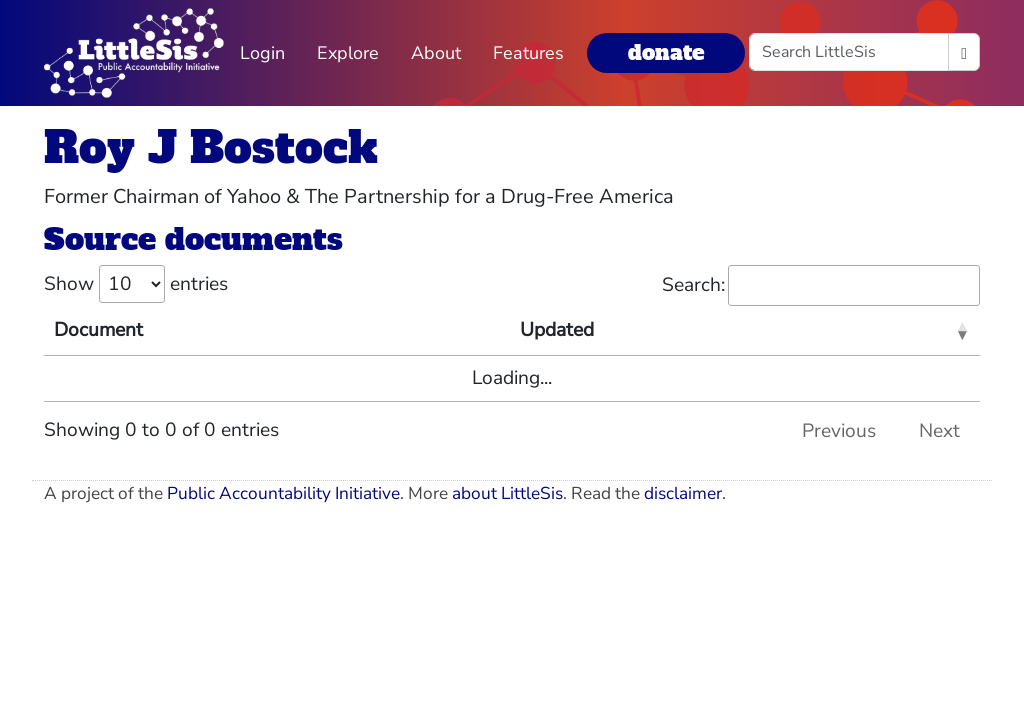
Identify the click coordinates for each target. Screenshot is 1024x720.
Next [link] (939, 431)
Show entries (136, 284)
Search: (821, 285)
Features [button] (528, 53)
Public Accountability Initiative (283, 493)
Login (262, 53)
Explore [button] (348, 53)
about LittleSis (507, 493)
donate (666, 52)
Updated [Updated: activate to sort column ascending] (557, 330)
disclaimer (683, 493)
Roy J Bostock (211, 147)
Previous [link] (839, 431)
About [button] (436, 53)
